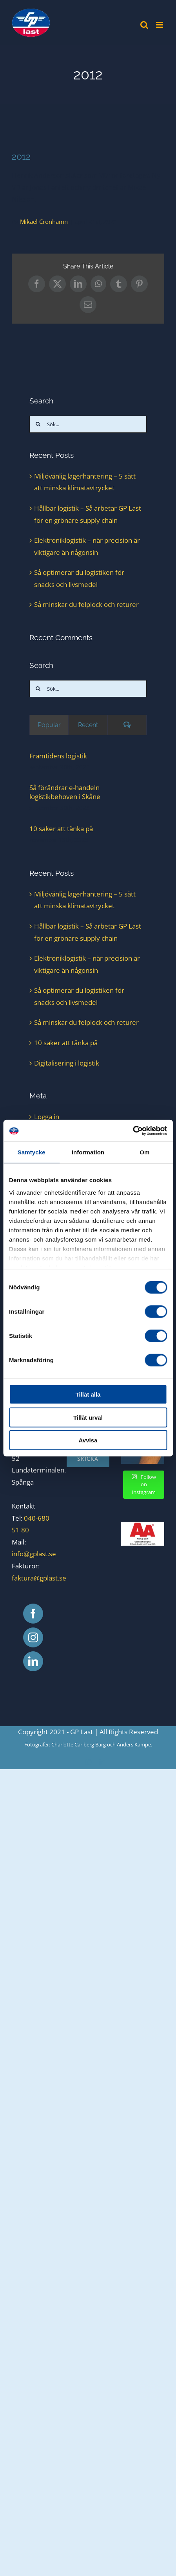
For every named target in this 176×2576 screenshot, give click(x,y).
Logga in (46, 1116)
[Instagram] (33, 1637)
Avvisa (88, 1440)
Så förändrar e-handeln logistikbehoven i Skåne (64, 792)
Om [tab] (144, 1152)
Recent (88, 725)
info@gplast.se (34, 1553)
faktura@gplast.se (39, 1577)
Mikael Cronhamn (44, 221)
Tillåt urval (88, 1417)
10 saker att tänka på (61, 828)
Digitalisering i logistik (66, 1062)
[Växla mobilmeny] (160, 25)
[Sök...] (88, 424)
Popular (49, 725)
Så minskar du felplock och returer (86, 604)
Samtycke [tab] (31, 1152)
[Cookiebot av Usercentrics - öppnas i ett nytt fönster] (132, 1130)
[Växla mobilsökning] (144, 25)
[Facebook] (33, 1614)
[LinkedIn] (33, 1661)
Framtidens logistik (58, 755)
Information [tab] (88, 1152)
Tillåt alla (88, 1394)
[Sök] (38, 424)
